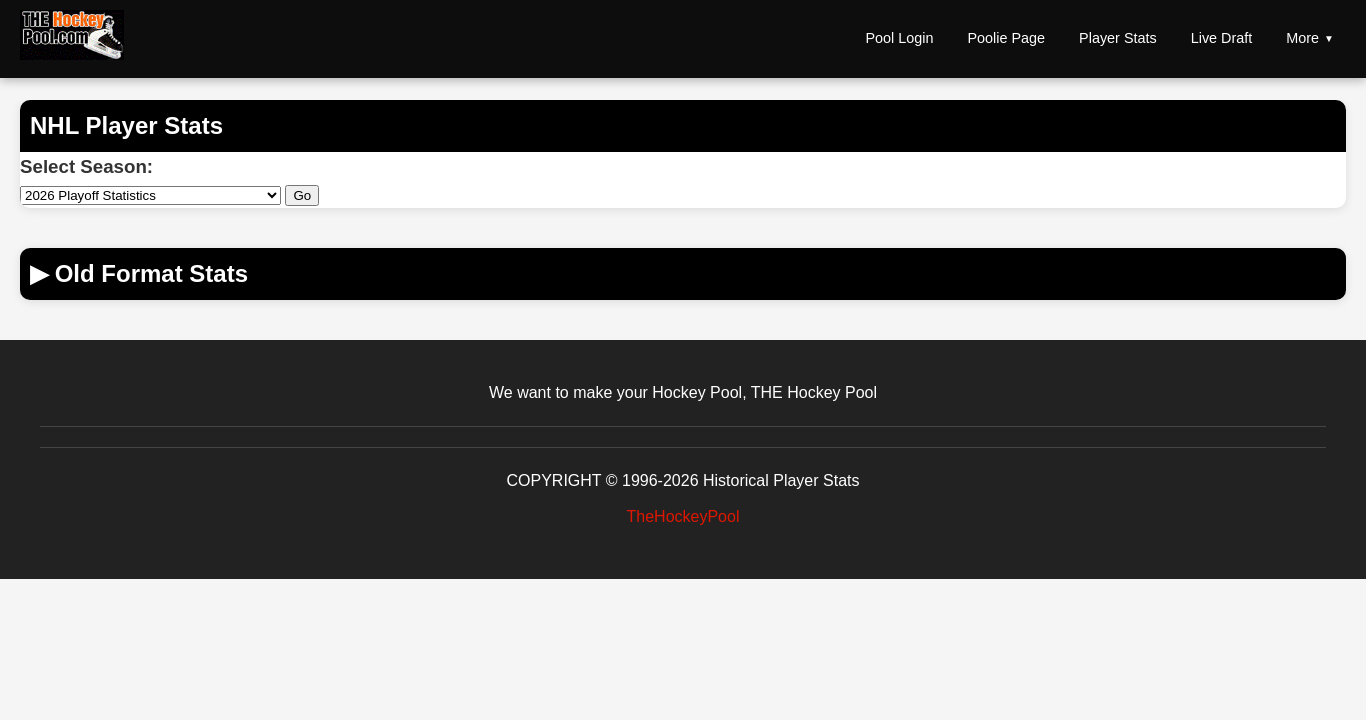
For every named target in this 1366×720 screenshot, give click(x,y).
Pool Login (899, 38)
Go (302, 195)
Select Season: (86, 166)
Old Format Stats (139, 273)
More (1302, 38)
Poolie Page (1006, 38)
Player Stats (1118, 38)
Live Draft (1222, 38)
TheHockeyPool (683, 516)
